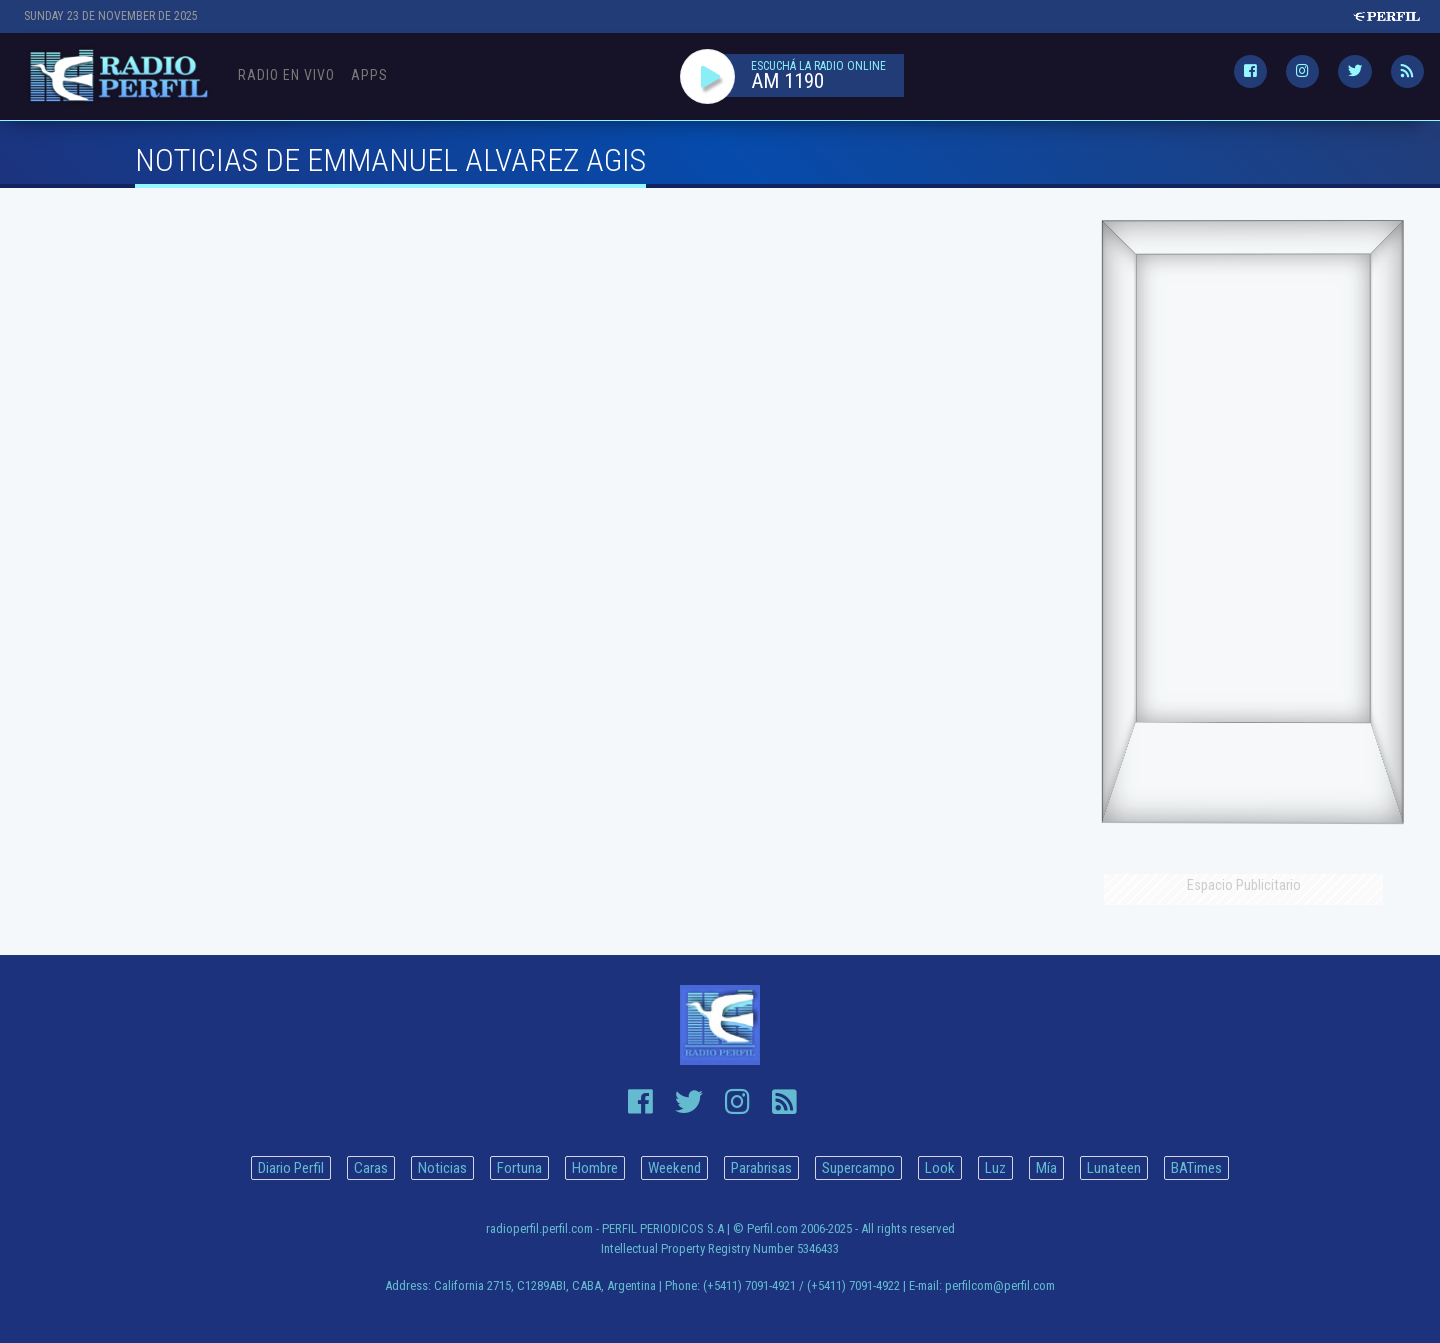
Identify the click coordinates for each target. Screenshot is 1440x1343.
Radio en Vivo (286, 75)
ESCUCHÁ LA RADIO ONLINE (818, 66)
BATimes (1196, 1168)
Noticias (442, 1168)
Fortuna (519, 1168)
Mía (1046, 1168)
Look (940, 1168)
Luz (995, 1168)
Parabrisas (761, 1168)
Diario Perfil (291, 1168)
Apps (369, 75)
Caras (371, 1168)
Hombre (595, 1168)
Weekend (674, 1168)
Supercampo (858, 1168)
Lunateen (1114, 1168)
